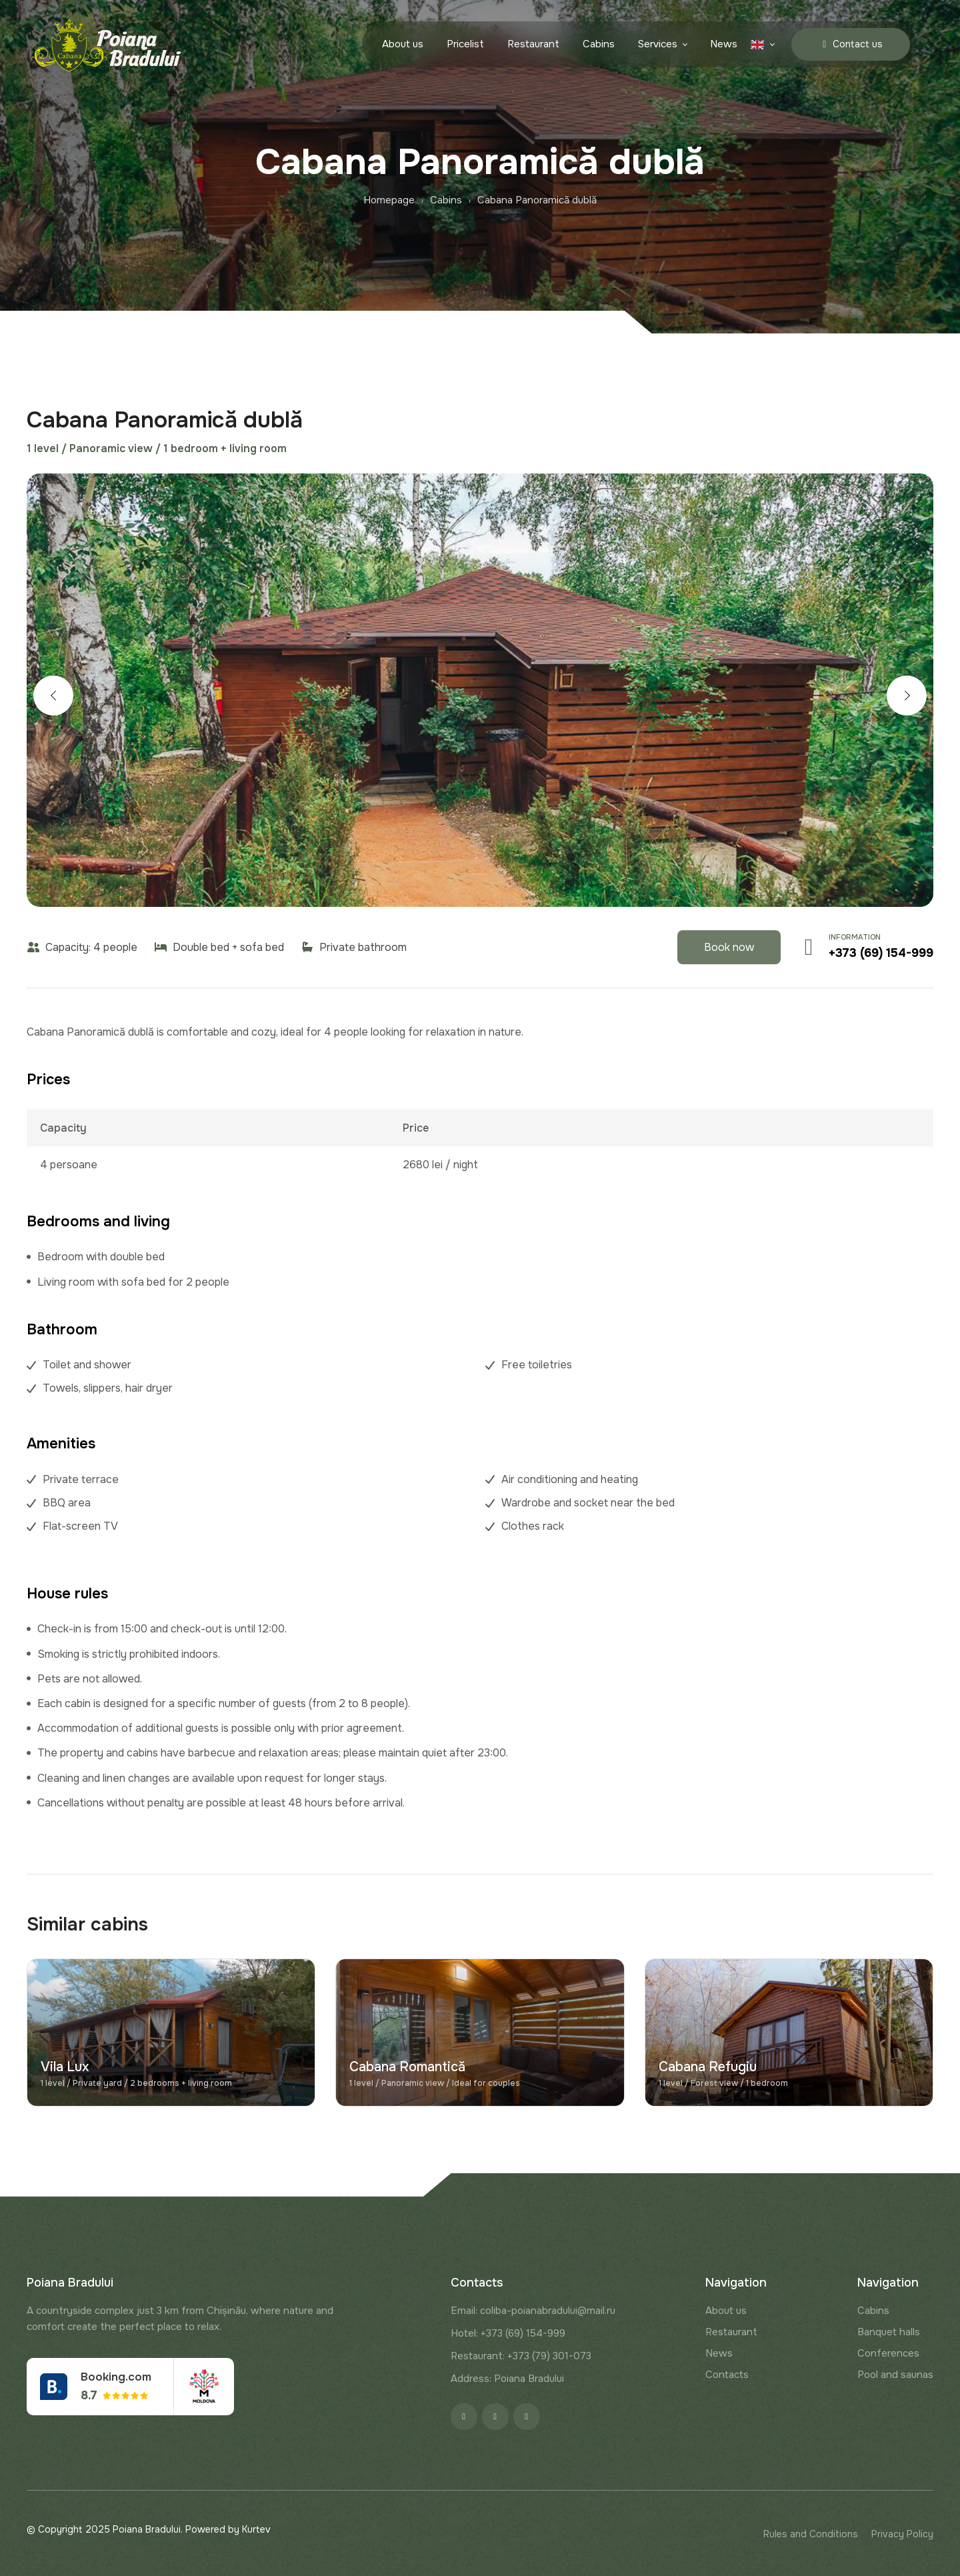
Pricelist (465, 44)
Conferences (888, 2353)
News (723, 44)
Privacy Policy (902, 2534)
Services (657, 44)
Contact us (851, 44)
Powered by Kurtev (228, 2529)
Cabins (599, 44)
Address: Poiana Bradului (507, 2378)
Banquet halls (888, 2332)
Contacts (727, 2374)
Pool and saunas (895, 2374)
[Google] (526, 2416)
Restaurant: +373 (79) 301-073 (521, 2356)
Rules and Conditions (810, 2534)
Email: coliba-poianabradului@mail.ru (533, 2310)
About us (402, 44)
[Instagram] (495, 2416)
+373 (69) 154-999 (881, 953)
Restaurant (533, 44)
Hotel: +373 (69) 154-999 (508, 2333)
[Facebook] (464, 2416)
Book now (729, 947)
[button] (53, 696)
